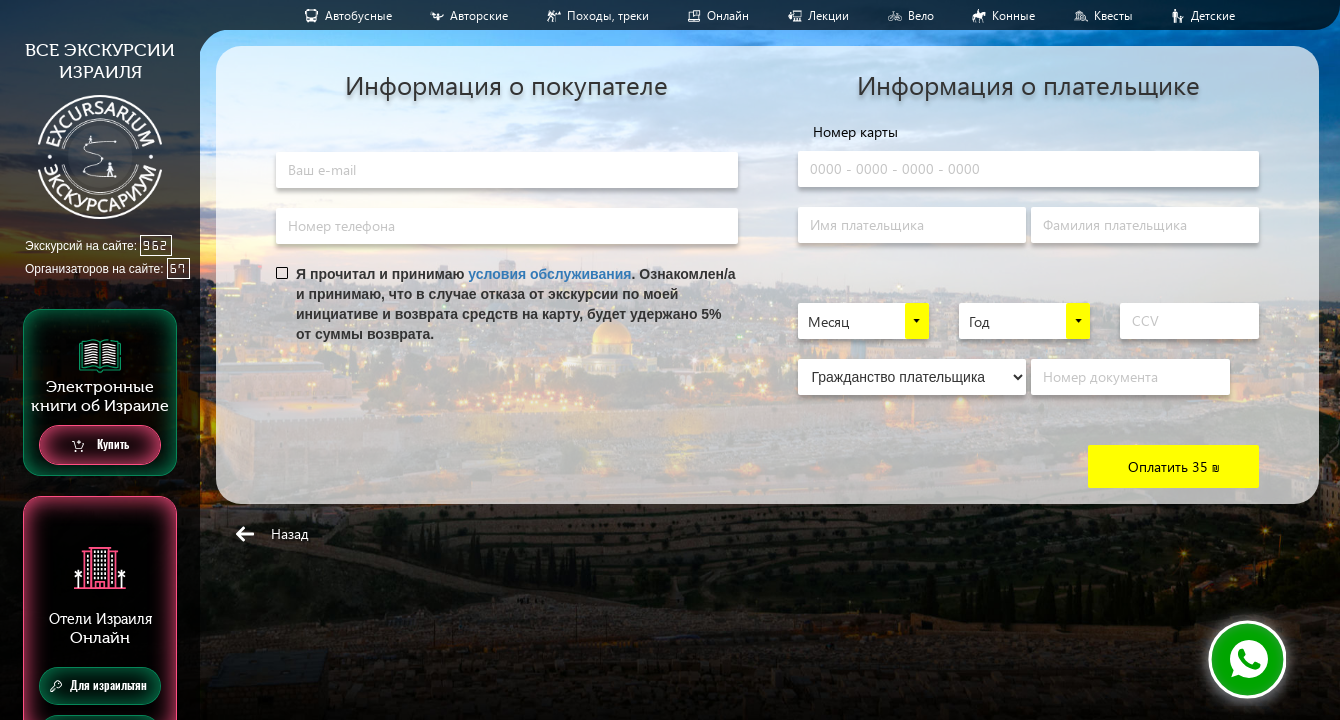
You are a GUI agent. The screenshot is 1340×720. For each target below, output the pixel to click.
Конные (1013, 15)
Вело (921, 15)
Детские (1213, 15)
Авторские (479, 15)
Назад (290, 533)
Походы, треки (608, 15)
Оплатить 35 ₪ (1173, 466)
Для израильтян (98, 686)
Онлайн (728, 15)
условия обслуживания (549, 274)
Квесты (1113, 15)
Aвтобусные (358, 15)
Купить (100, 445)
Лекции (828, 15)
